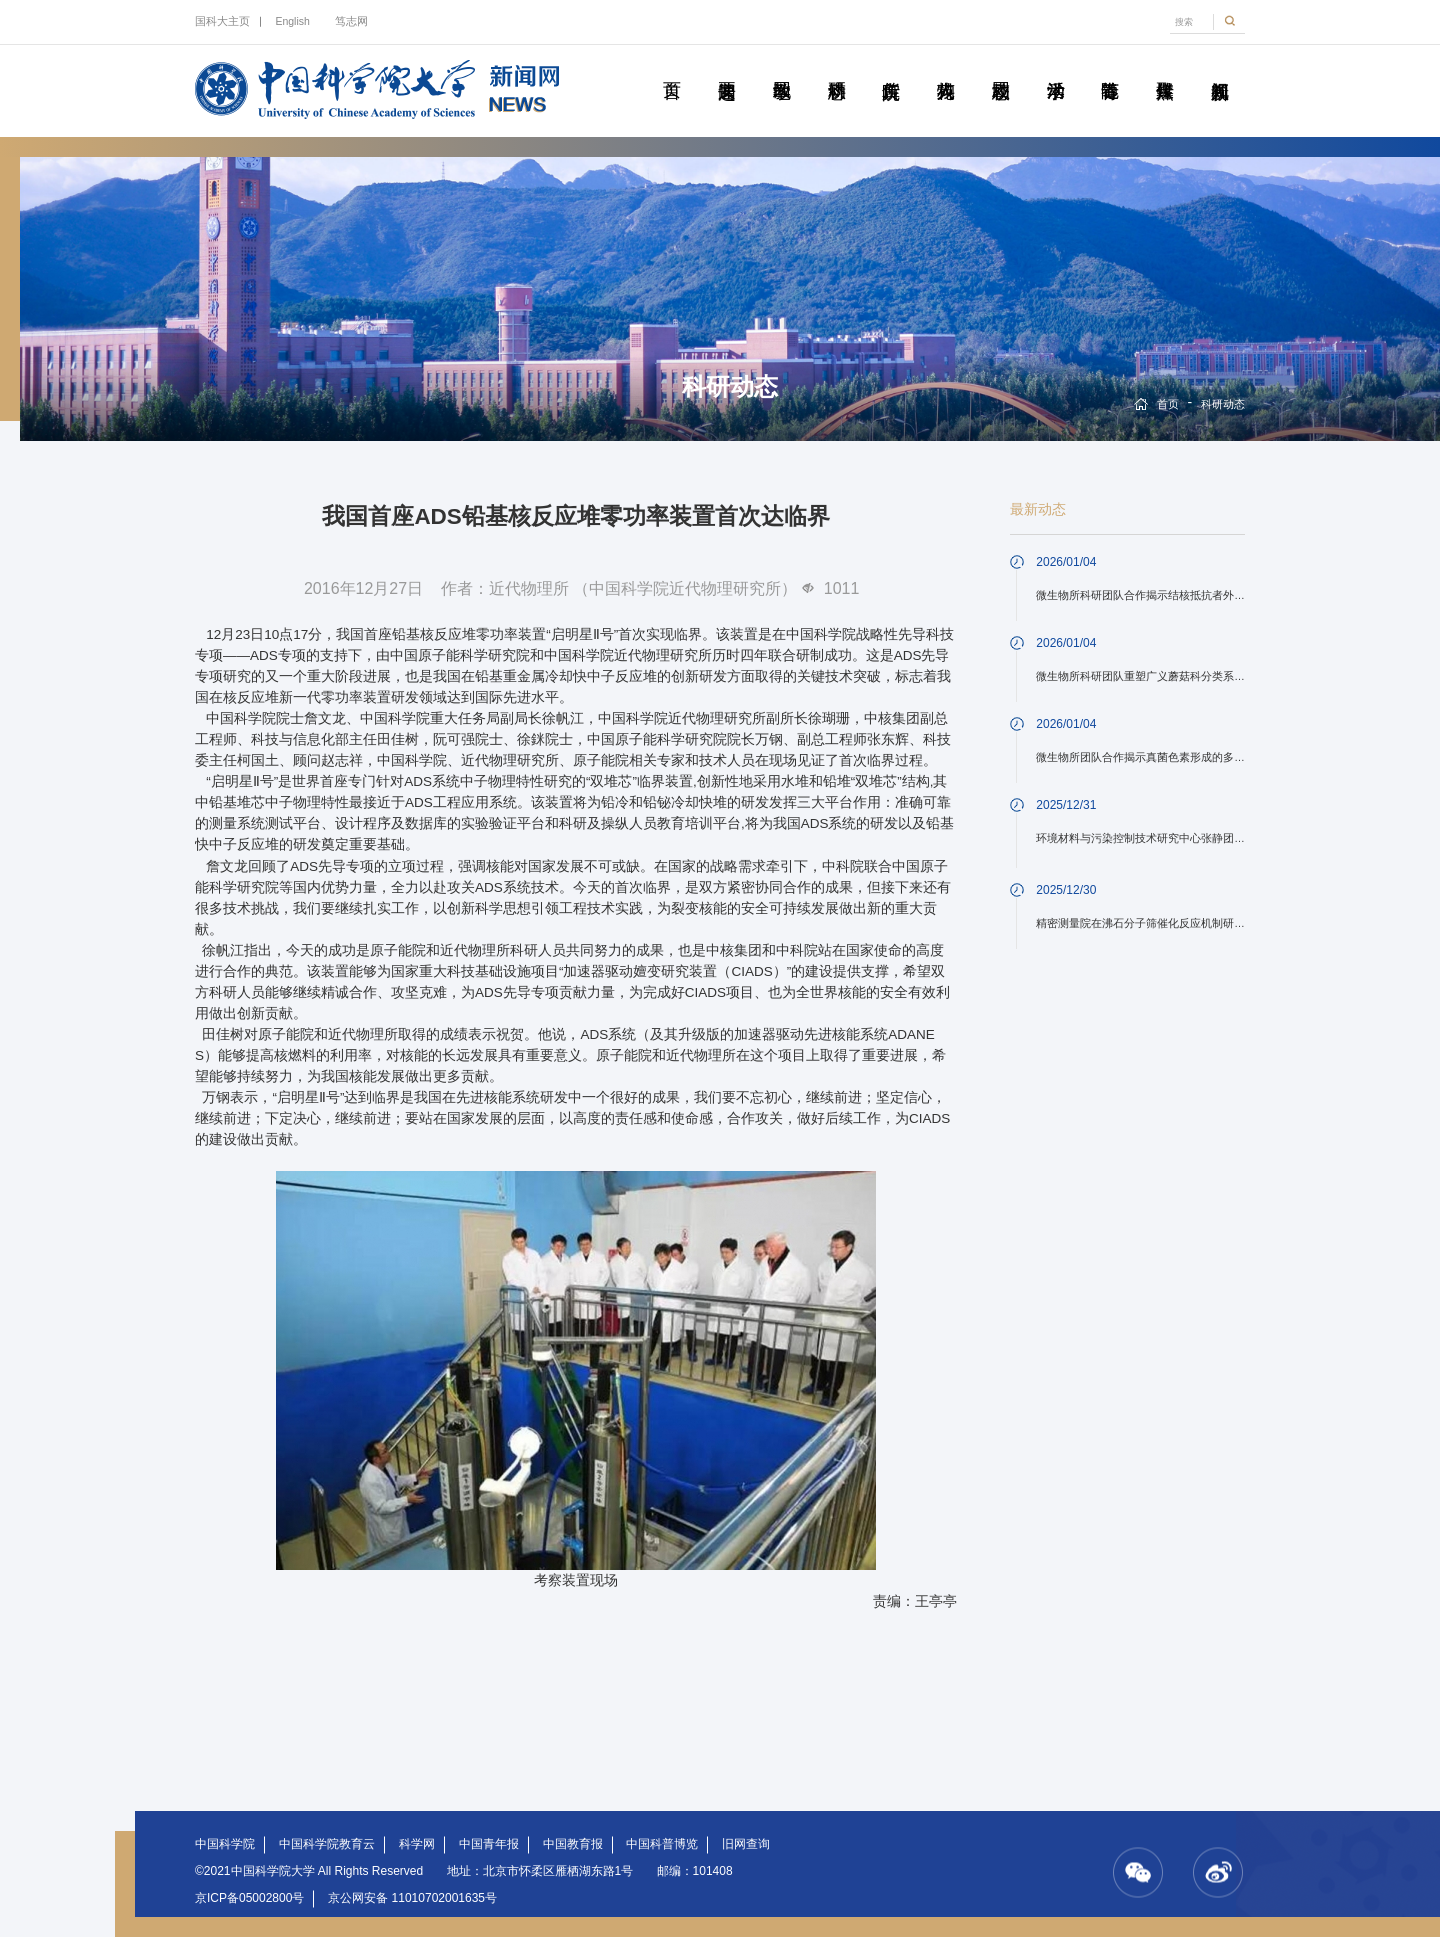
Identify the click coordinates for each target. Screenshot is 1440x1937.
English (292, 21)
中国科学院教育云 (327, 1844)
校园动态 (1000, 68)
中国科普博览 (662, 1844)
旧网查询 (746, 1844)
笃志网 (351, 21)
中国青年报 (489, 1844)
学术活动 (1055, 68)
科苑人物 (945, 68)
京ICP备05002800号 (249, 1898)
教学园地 (781, 68)
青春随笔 (1109, 68)
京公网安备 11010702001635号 (412, 1898)
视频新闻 (1219, 68)
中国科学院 (225, 1844)
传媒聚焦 (1164, 68)
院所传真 (890, 68)
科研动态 (836, 68)
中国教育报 (573, 1844)
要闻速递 (726, 68)
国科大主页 (222, 21)
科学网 (417, 1844)
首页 (671, 68)
